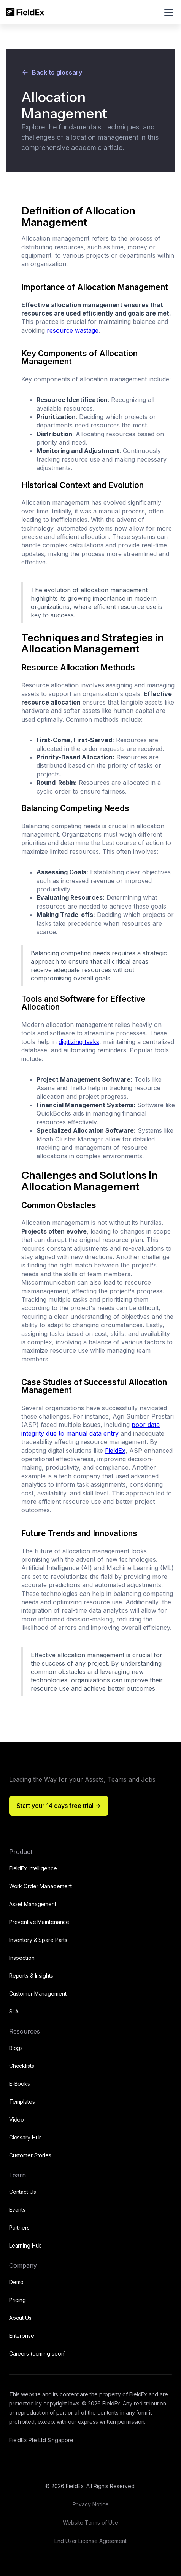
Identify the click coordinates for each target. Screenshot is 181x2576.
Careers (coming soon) (37, 2353)
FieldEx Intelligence (33, 1868)
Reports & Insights (31, 1975)
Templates (22, 2101)
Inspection (22, 1957)
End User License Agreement (90, 2541)
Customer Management (38, 1993)
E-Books (19, 2083)
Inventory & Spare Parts (38, 1940)
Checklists (21, 2066)
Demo (16, 2282)
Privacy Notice (91, 2504)
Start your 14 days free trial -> (59, 1805)
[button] (167, 12)
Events (17, 2209)
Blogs (16, 2048)
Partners (19, 2227)
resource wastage (72, 330)
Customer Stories (30, 2155)
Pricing (17, 2300)
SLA (14, 2011)
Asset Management (32, 1904)
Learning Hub (25, 2245)
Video (16, 2119)
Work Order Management (40, 1886)
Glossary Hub (25, 2137)
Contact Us (22, 2192)
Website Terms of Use (90, 2522)
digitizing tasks (79, 1042)
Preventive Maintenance (39, 1922)
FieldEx (115, 1450)
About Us (20, 2318)
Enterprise (21, 2335)
